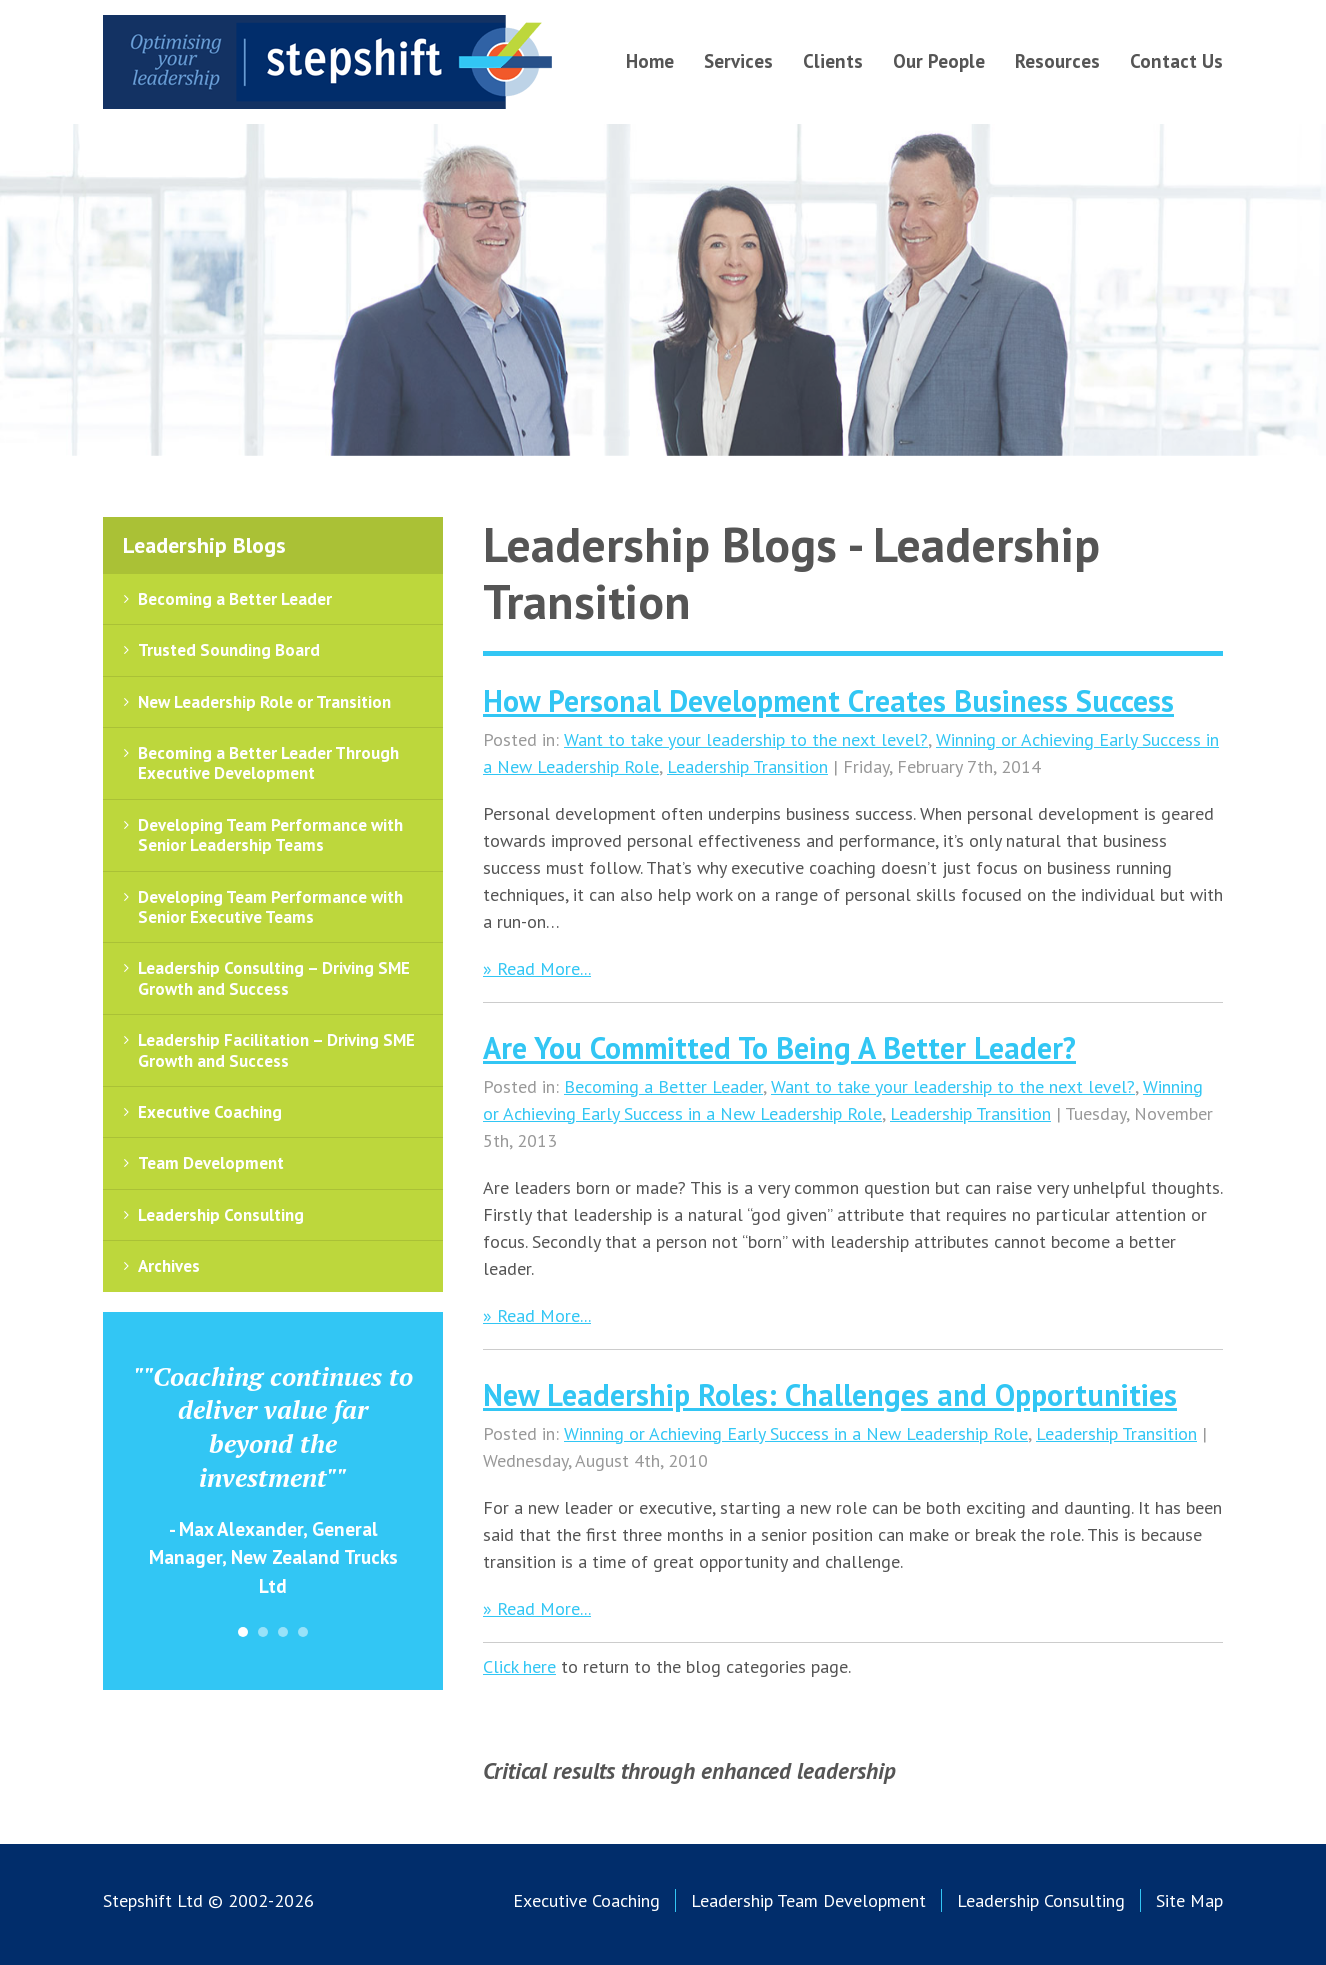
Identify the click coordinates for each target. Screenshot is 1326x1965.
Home (650, 61)
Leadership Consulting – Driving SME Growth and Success (274, 978)
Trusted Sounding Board (229, 650)
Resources (1057, 61)
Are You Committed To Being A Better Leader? (779, 1047)
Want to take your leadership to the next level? (746, 739)
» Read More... (537, 968)
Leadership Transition (747, 766)
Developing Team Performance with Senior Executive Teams (270, 907)
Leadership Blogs (204, 545)
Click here (519, 1666)
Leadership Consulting (221, 1215)
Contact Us (1176, 61)
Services (738, 61)
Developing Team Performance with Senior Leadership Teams (270, 835)
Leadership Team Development (808, 1900)
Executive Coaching (210, 1112)
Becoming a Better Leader (663, 1086)
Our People (939, 61)
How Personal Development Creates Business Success (828, 700)
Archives (169, 1266)
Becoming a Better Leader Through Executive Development (268, 763)
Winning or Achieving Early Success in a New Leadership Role (796, 1433)
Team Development (211, 1163)
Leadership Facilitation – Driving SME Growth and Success (276, 1050)
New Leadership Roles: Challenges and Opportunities (830, 1394)
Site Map (1189, 1900)
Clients (833, 61)
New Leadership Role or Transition (264, 702)
